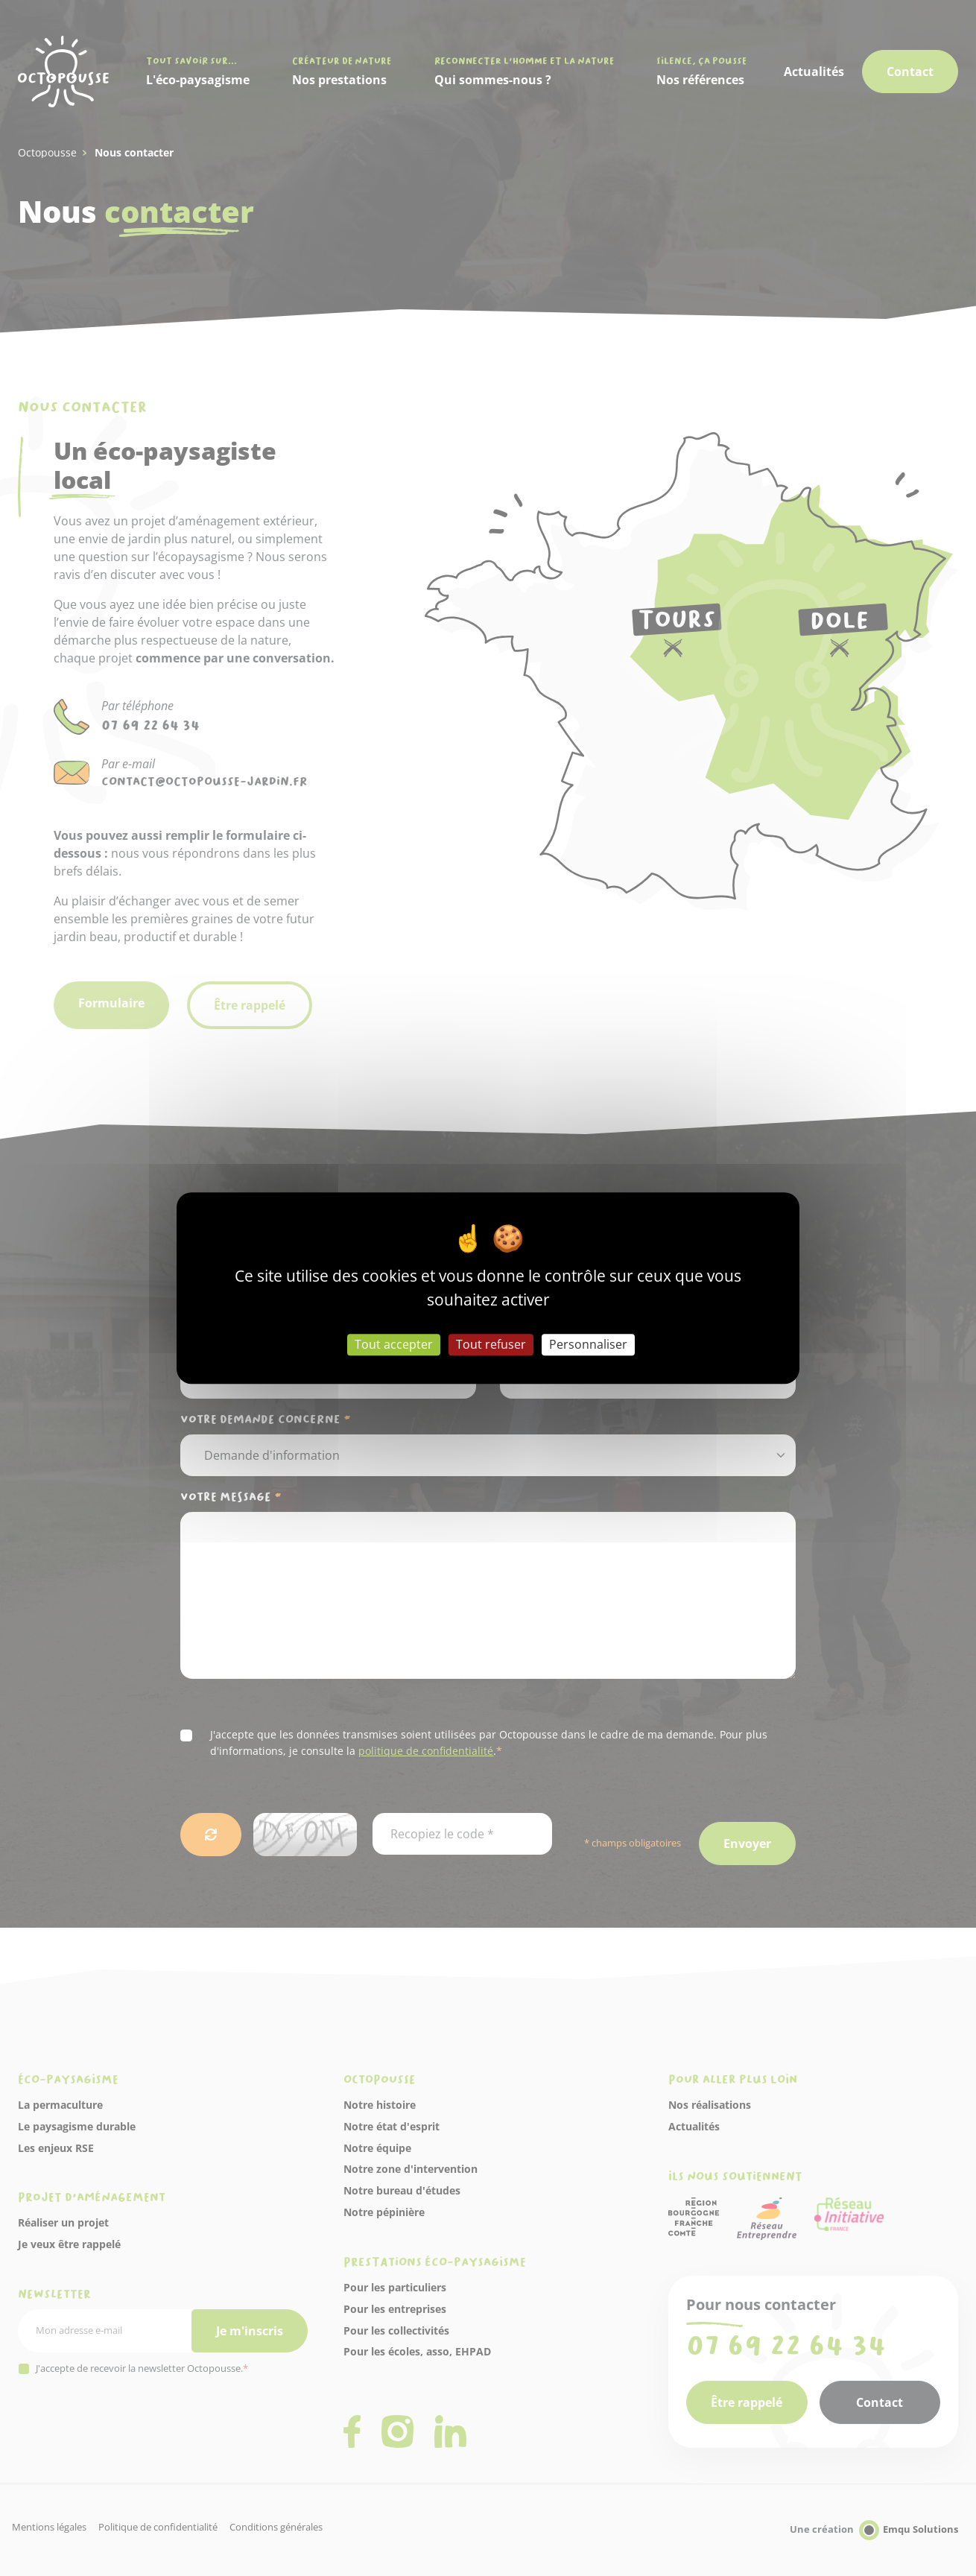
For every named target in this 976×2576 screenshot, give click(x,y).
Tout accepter (394, 1344)
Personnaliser (588, 1344)
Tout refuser (491, 1344)
